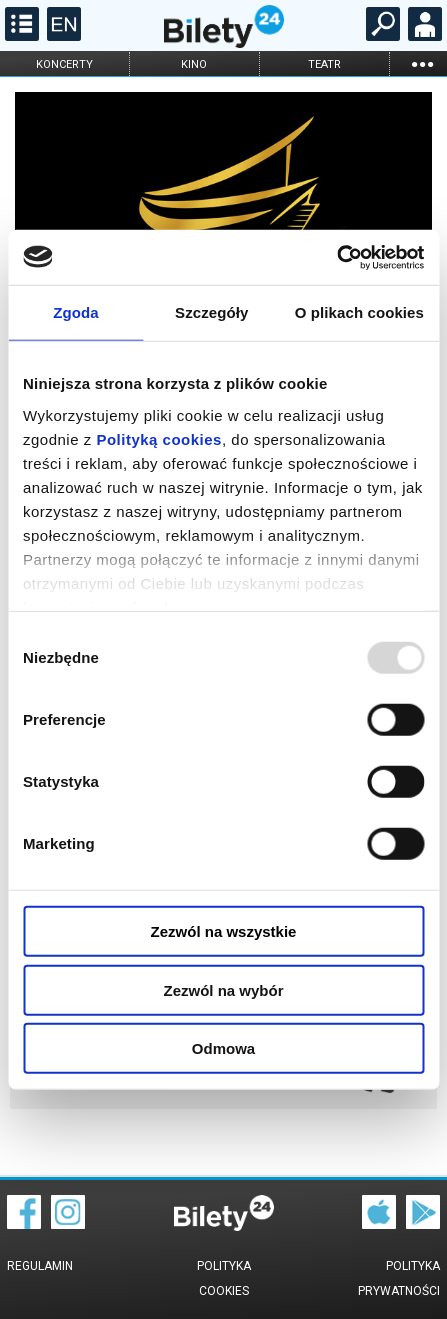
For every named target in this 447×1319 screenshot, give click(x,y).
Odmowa (223, 1048)
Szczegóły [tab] (211, 312)
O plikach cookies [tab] (359, 312)
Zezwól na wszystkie (224, 931)
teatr (324, 64)
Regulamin (40, 1266)
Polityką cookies (159, 438)
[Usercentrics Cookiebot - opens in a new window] (336, 257)
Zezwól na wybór (223, 989)
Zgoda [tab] (76, 312)
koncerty (64, 64)
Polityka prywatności (399, 1278)
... (422, 63)
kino (194, 64)
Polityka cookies (224, 1278)
